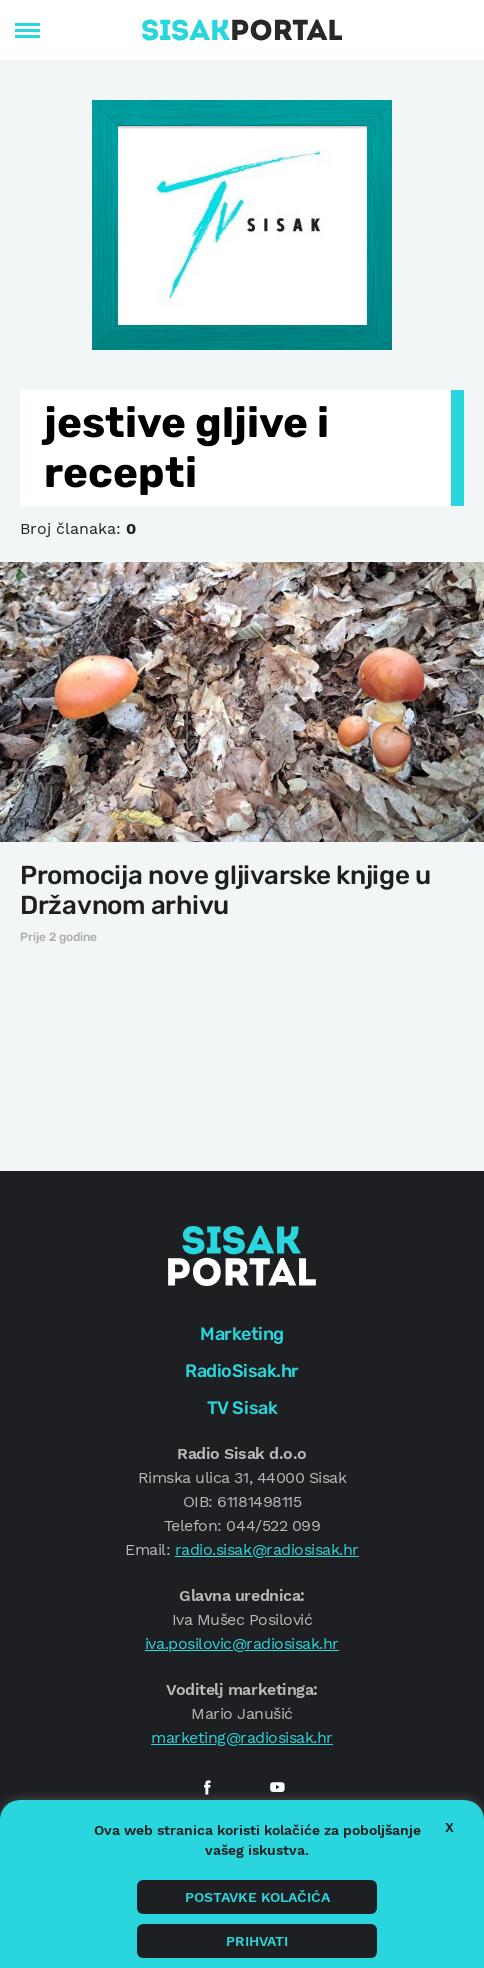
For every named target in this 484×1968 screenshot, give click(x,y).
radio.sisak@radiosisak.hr (267, 1549)
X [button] (449, 1827)
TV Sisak (242, 1408)
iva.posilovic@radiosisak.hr (242, 1643)
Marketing (242, 1334)
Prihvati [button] (257, 1941)
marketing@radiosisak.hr (242, 1737)
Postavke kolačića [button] (257, 1897)
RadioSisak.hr (242, 1371)
